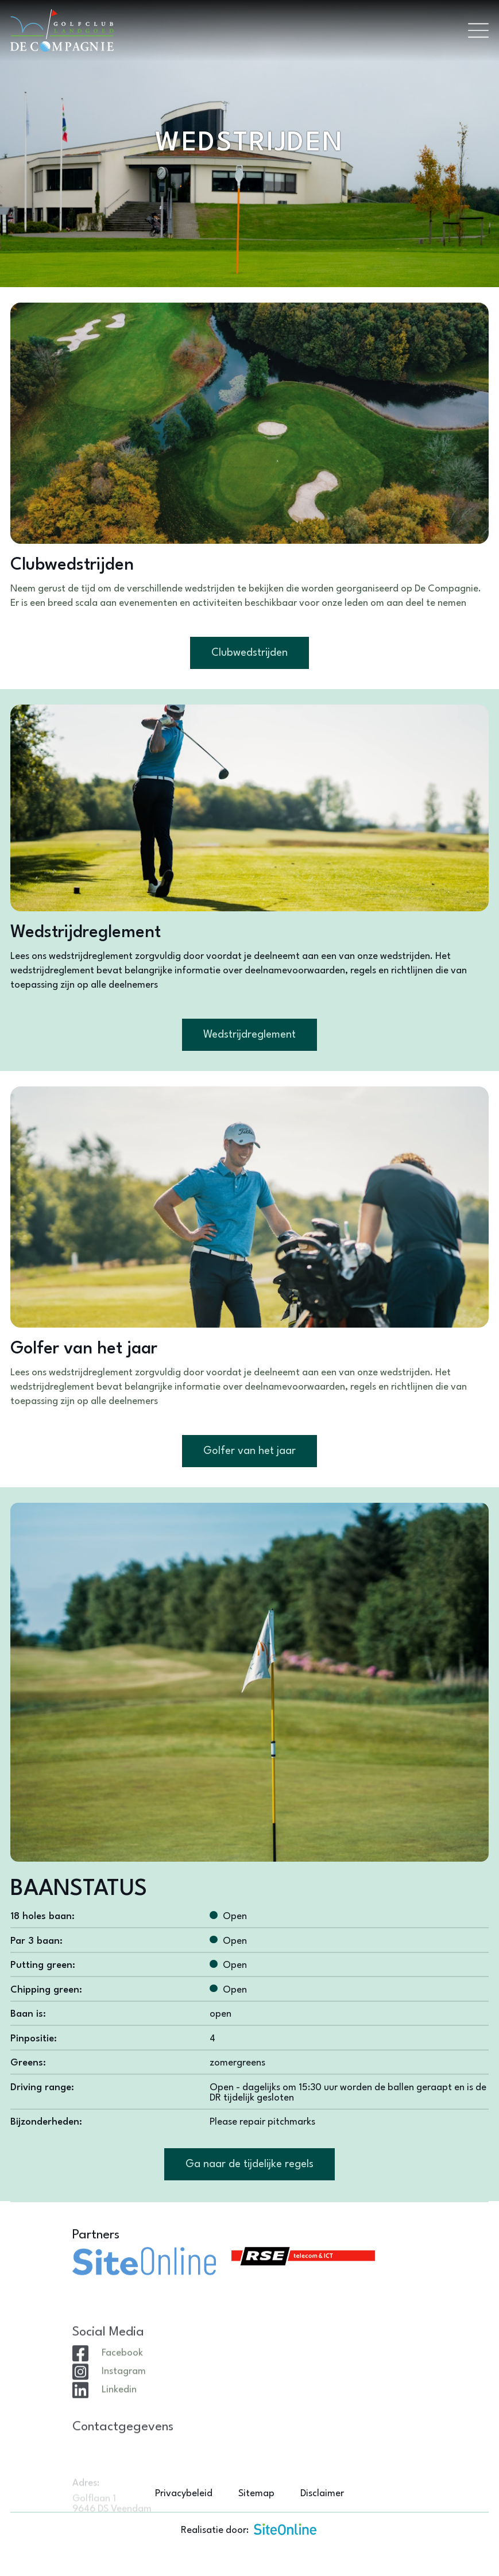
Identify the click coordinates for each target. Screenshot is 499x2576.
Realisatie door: (249, 2529)
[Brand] (234, 30)
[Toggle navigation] (478, 30)
